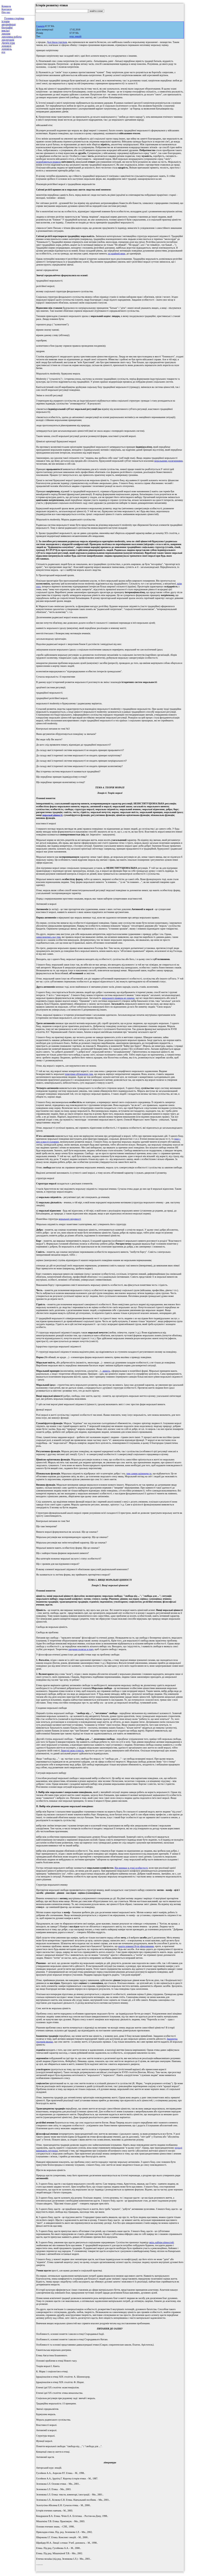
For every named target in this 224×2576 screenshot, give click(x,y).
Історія (6, 21)
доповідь (7, 49)
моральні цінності (52, 815)
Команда (6, 6)
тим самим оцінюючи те (139, 1473)
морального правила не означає (118, 998)
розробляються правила (48, 161)
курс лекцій (75, 36)
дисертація (8, 39)
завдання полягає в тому (80, 1649)
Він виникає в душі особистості (131, 1867)
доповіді (6, 45)
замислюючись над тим (48, 937)
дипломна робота (11, 36)
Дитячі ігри (8, 42)
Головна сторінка (14, 18)
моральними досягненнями (168, 460)
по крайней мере (116, 253)
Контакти (7, 9)
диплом (6, 33)
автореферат (9, 24)
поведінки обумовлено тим (79, 1074)
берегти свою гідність (72, 1750)
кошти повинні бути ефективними (136, 1946)
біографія (7, 27)
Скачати (40, 26)
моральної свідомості (70, 1219)
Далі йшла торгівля (57, 42)
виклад (6, 30)
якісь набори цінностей (161, 2242)
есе (3, 52)
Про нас (6, 12)
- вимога (105, 1370)
